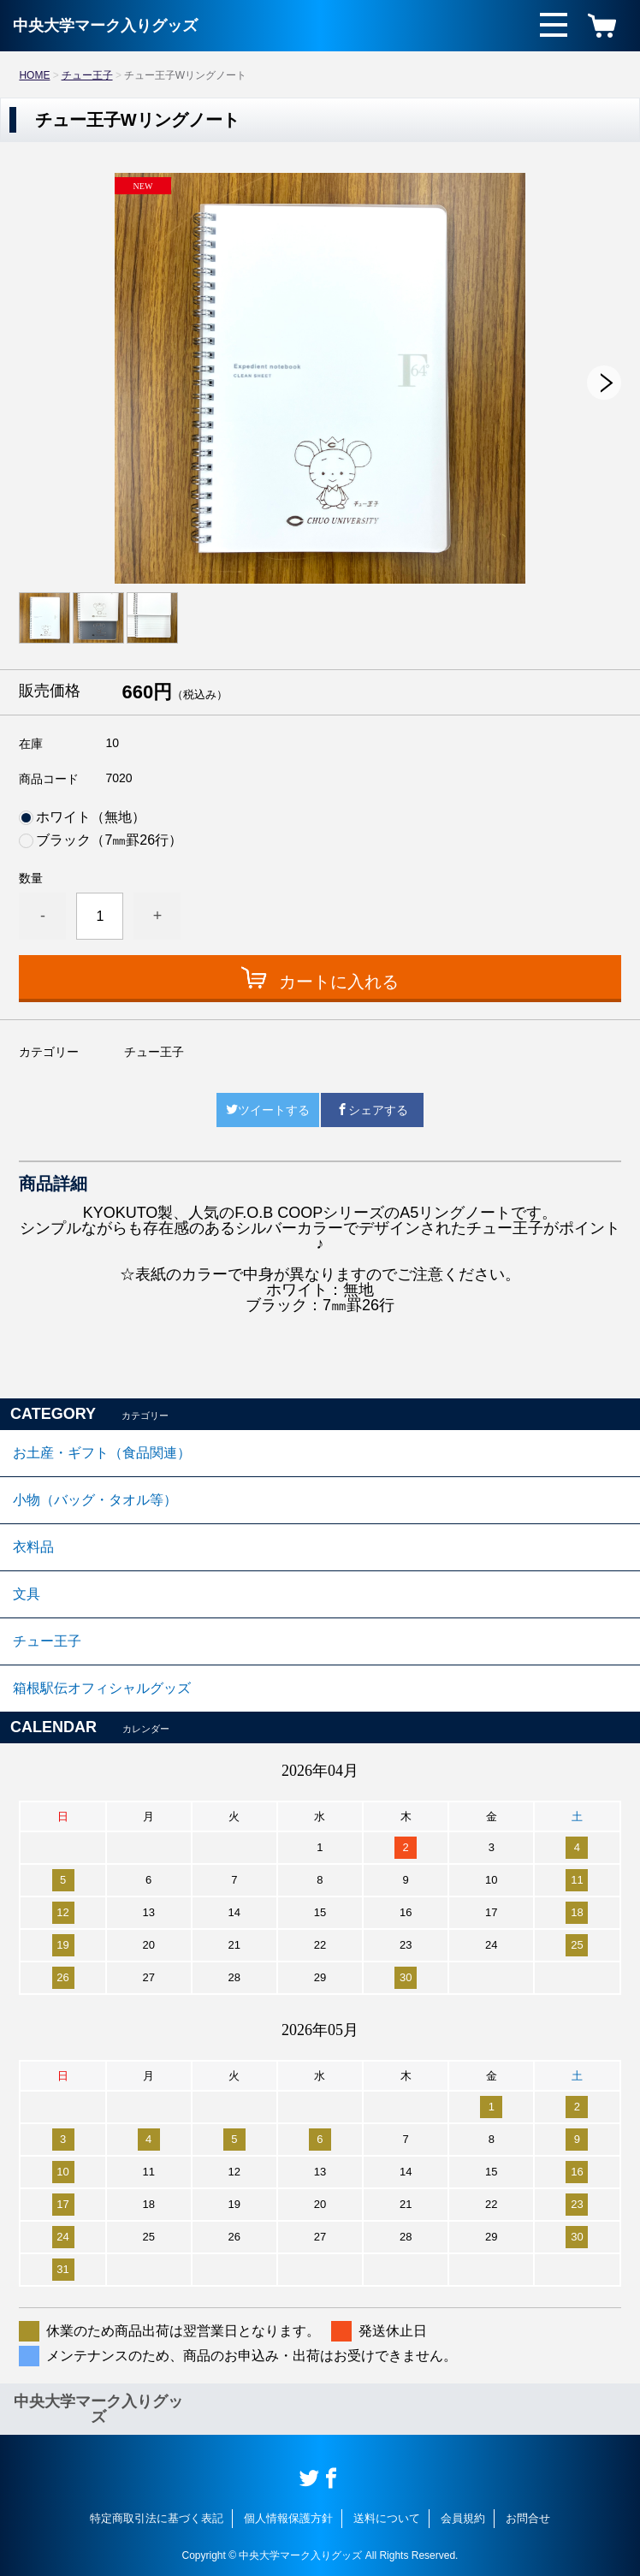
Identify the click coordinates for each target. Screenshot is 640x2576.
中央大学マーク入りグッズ (105, 25)
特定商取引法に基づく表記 (156, 2518)
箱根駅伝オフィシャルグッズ (102, 1688)
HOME (34, 75)
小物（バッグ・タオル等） (95, 1500)
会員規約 (463, 2518)
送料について (386, 2518)
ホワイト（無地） (90, 817)
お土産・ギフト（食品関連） (102, 1452)
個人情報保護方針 (288, 2518)
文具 (26, 1594)
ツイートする (268, 1110)
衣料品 (33, 1547)
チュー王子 (87, 75)
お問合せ (528, 2518)
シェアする (372, 1110)
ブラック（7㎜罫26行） (109, 840)
